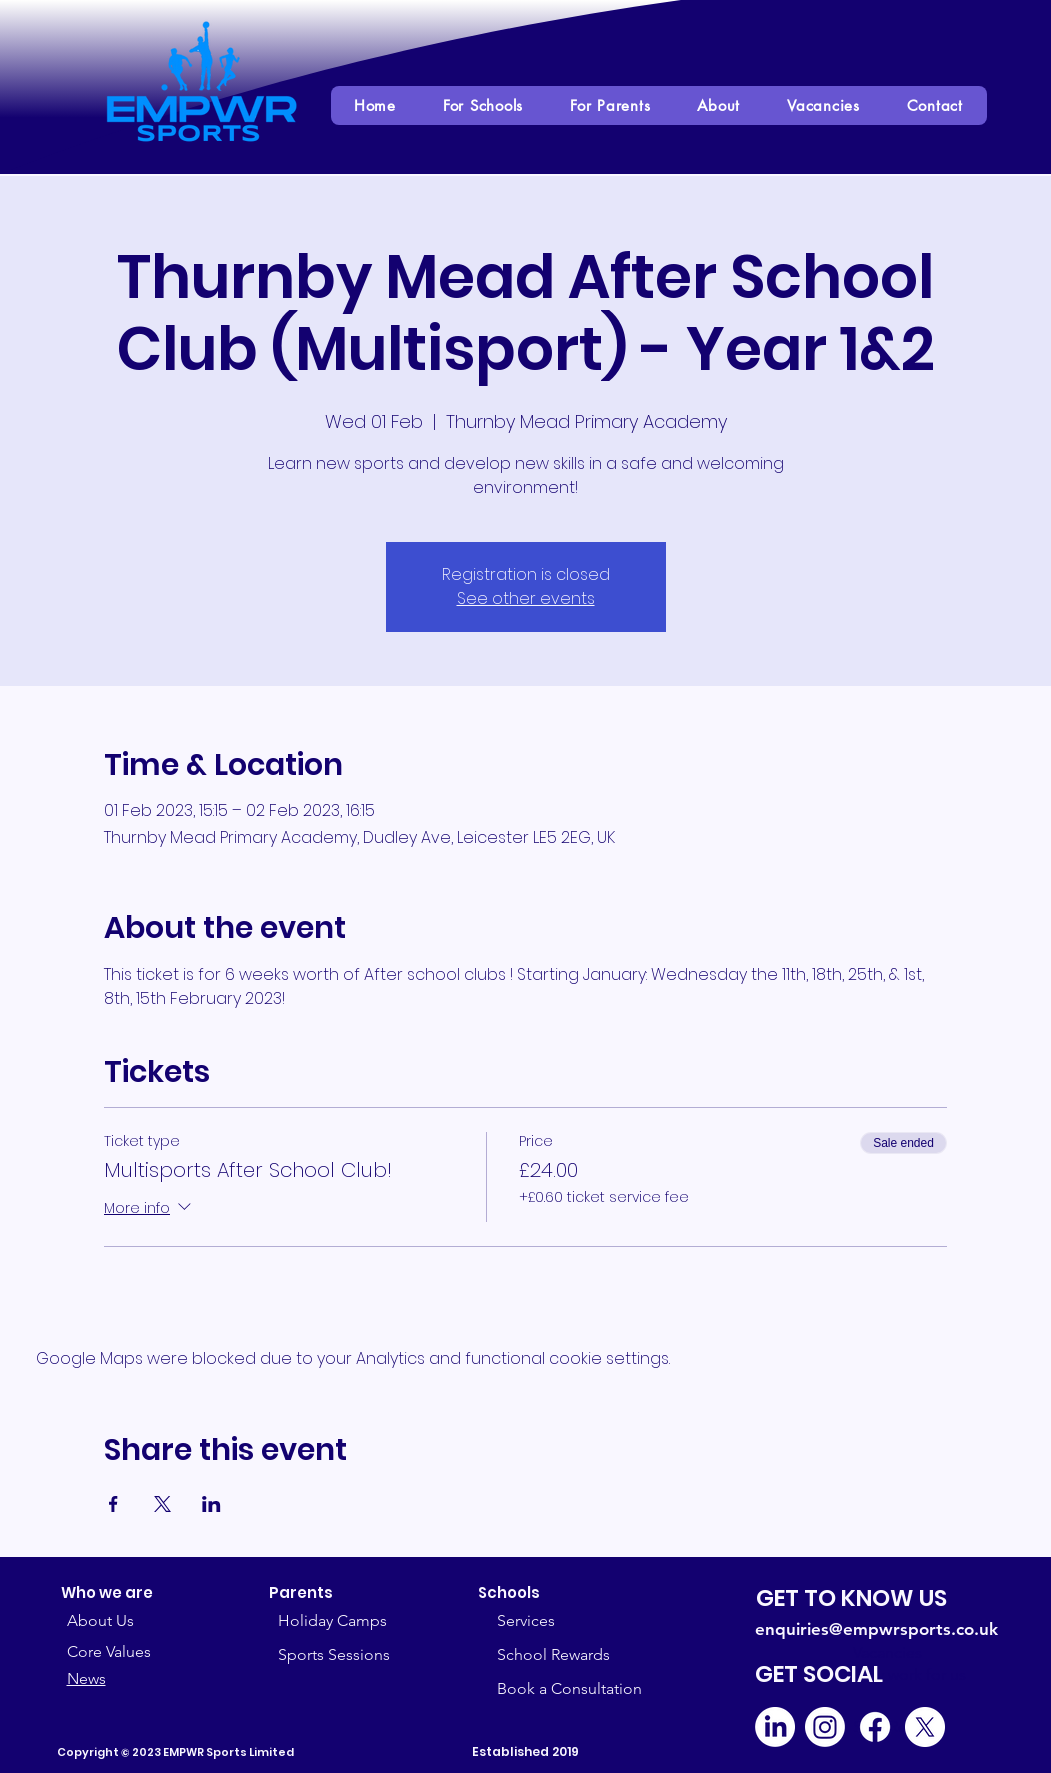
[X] (925, 1727)
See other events (526, 598)
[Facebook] (875, 1727)
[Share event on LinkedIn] (211, 1504)
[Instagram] (825, 1727)
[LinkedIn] (775, 1727)
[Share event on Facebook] (113, 1504)
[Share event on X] (162, 1504)
